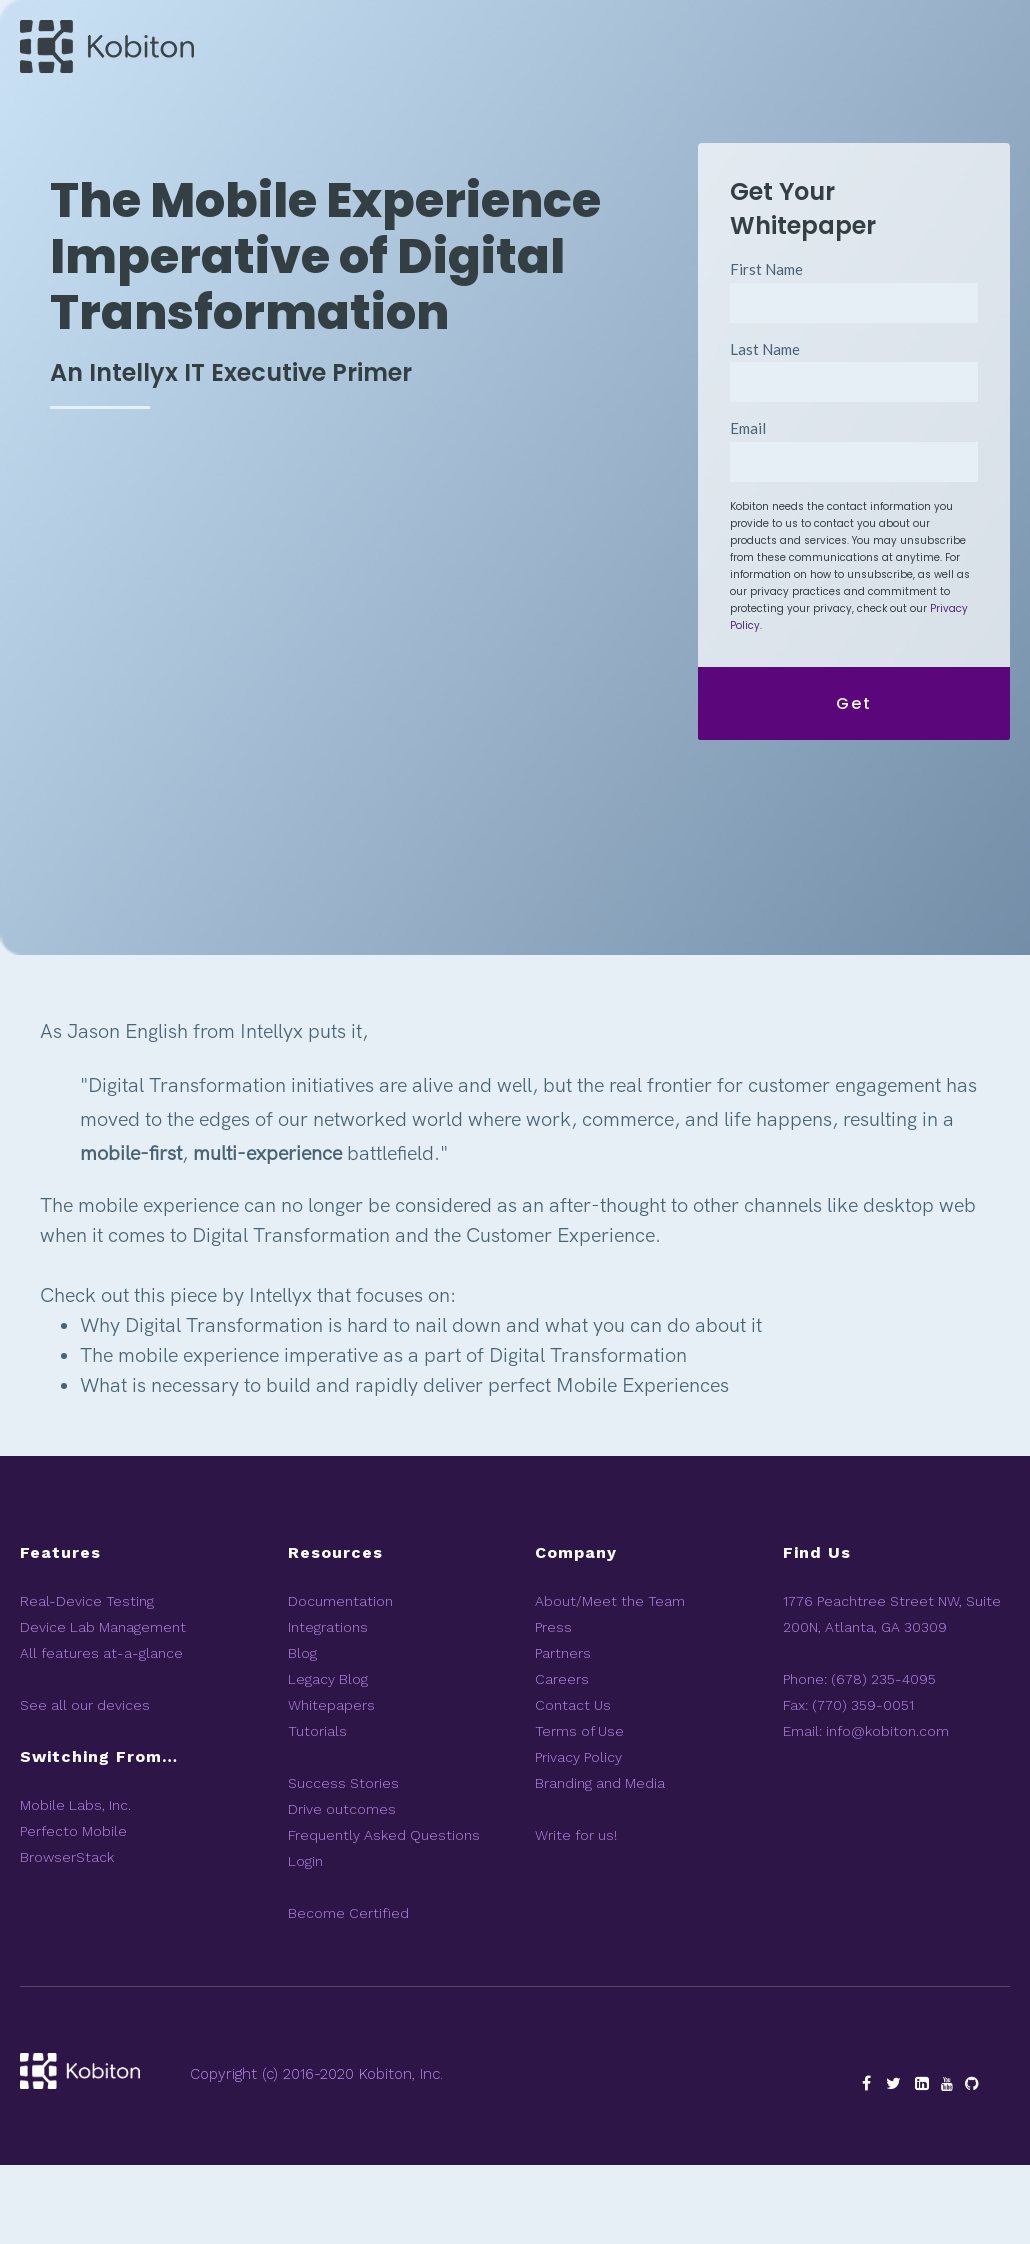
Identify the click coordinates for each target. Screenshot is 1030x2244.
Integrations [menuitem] (328, 1706)
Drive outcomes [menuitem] (342, 1888)
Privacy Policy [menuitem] (578, 1836)
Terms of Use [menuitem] (579, 1810)
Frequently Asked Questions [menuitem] (384, 1914)
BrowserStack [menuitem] (67, 1936)
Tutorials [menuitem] (317, 1810)
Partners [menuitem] (563, 1732)
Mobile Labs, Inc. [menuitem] (75, 1884)
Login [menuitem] (305, 1940)
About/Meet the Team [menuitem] (610, 1680)
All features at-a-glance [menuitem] (101, 1732)
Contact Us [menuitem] (573, 1784)
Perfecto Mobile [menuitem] (73, 1910)
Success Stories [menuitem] (343, 1862)
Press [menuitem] (553, 1706)
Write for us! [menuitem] (576, 1914)
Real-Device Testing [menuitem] (87, 1680)
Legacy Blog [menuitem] (328, 1758)
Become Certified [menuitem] (348, 1992)
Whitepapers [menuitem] (331, 1784)
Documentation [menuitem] (340, 1680)
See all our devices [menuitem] (85, 1784)
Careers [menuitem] (562, 1758)
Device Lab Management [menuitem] (103, 1706)
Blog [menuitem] (302, 1732)
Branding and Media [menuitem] (600, 1862)
